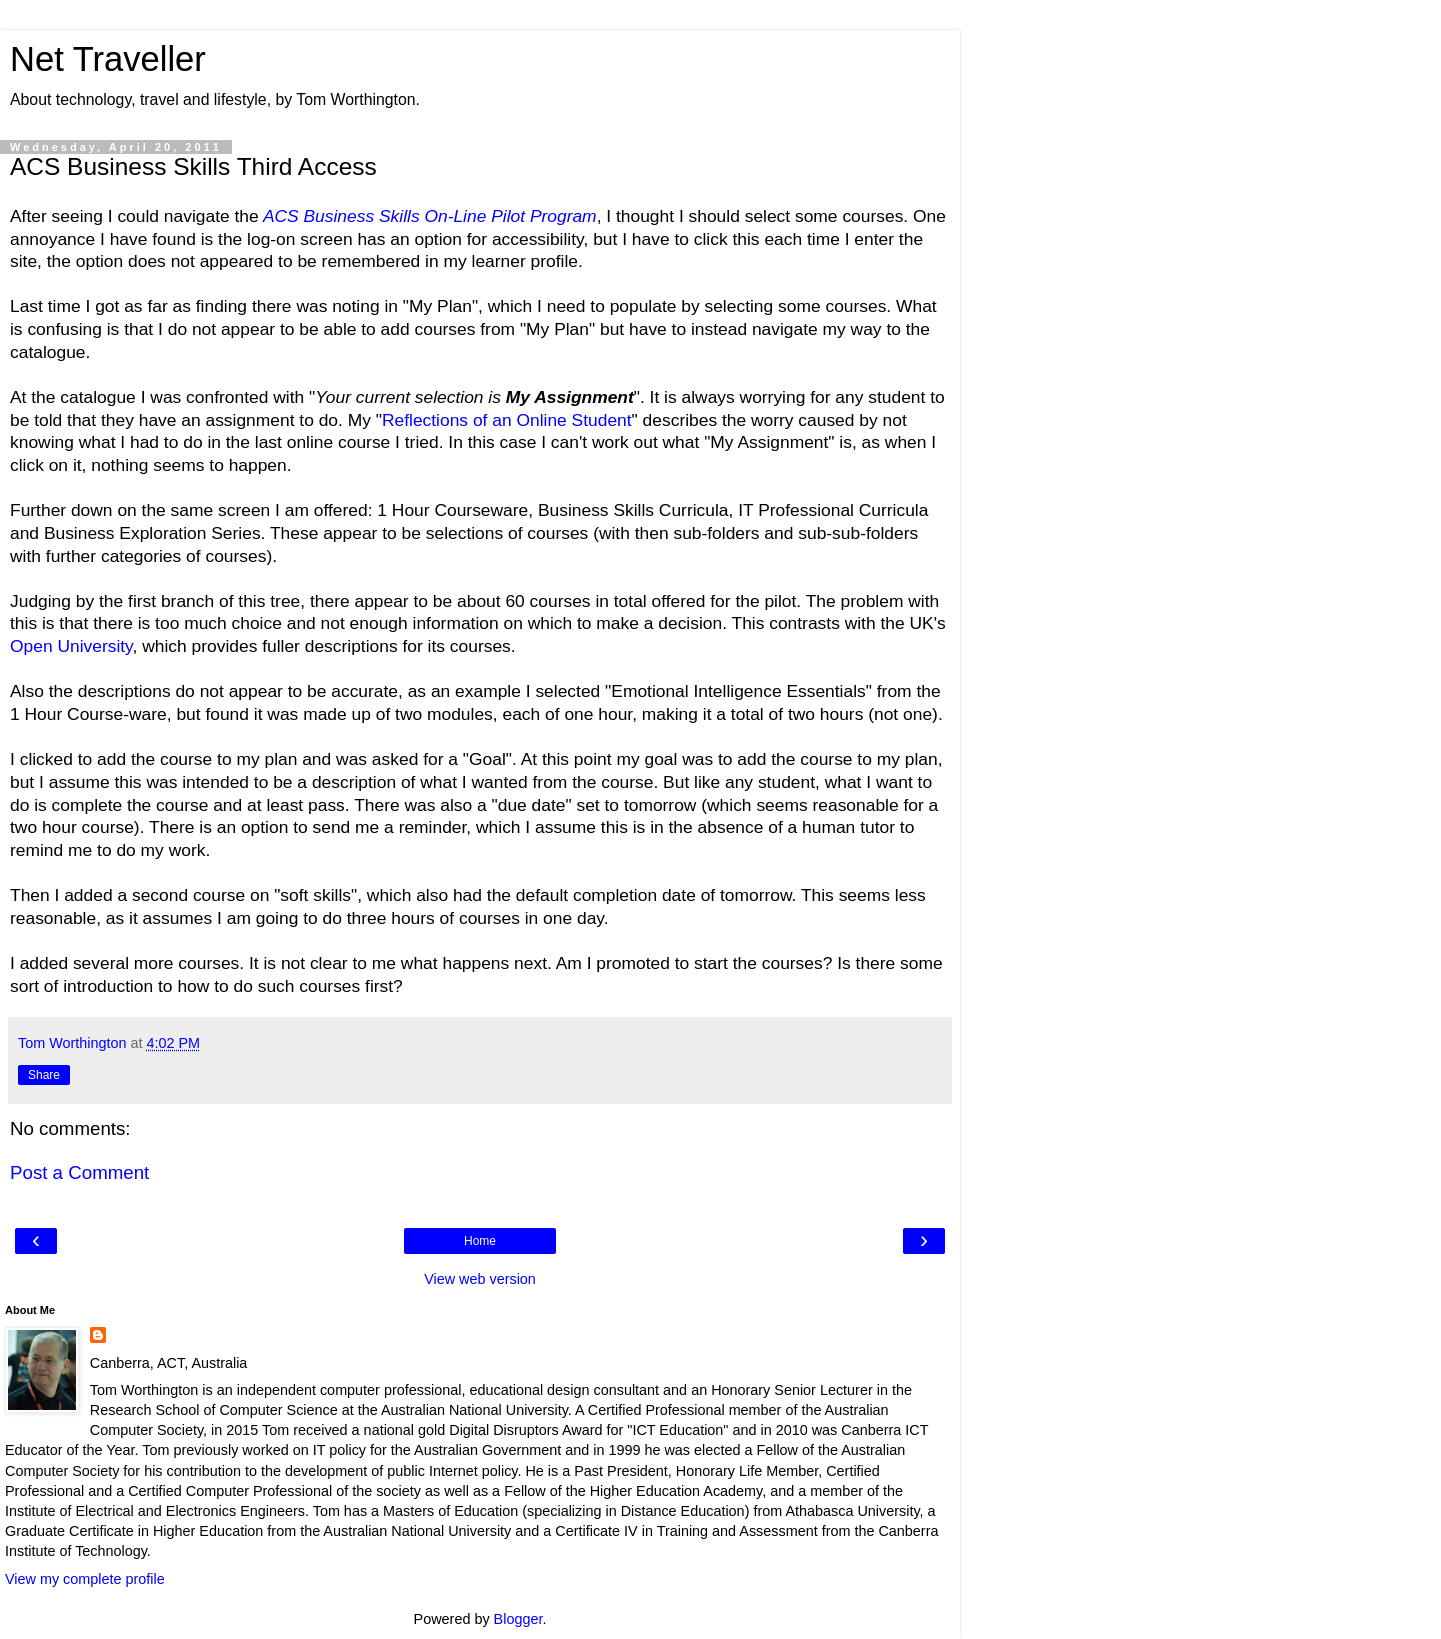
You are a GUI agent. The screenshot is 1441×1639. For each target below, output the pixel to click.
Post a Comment (79, 1172)
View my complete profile (85, 1579)
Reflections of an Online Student (507, 420)
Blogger (518, 1619)
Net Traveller (108, 59)
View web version (480, 1279)
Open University (71, 646)
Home (480, 1241)
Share (44, 1075)
